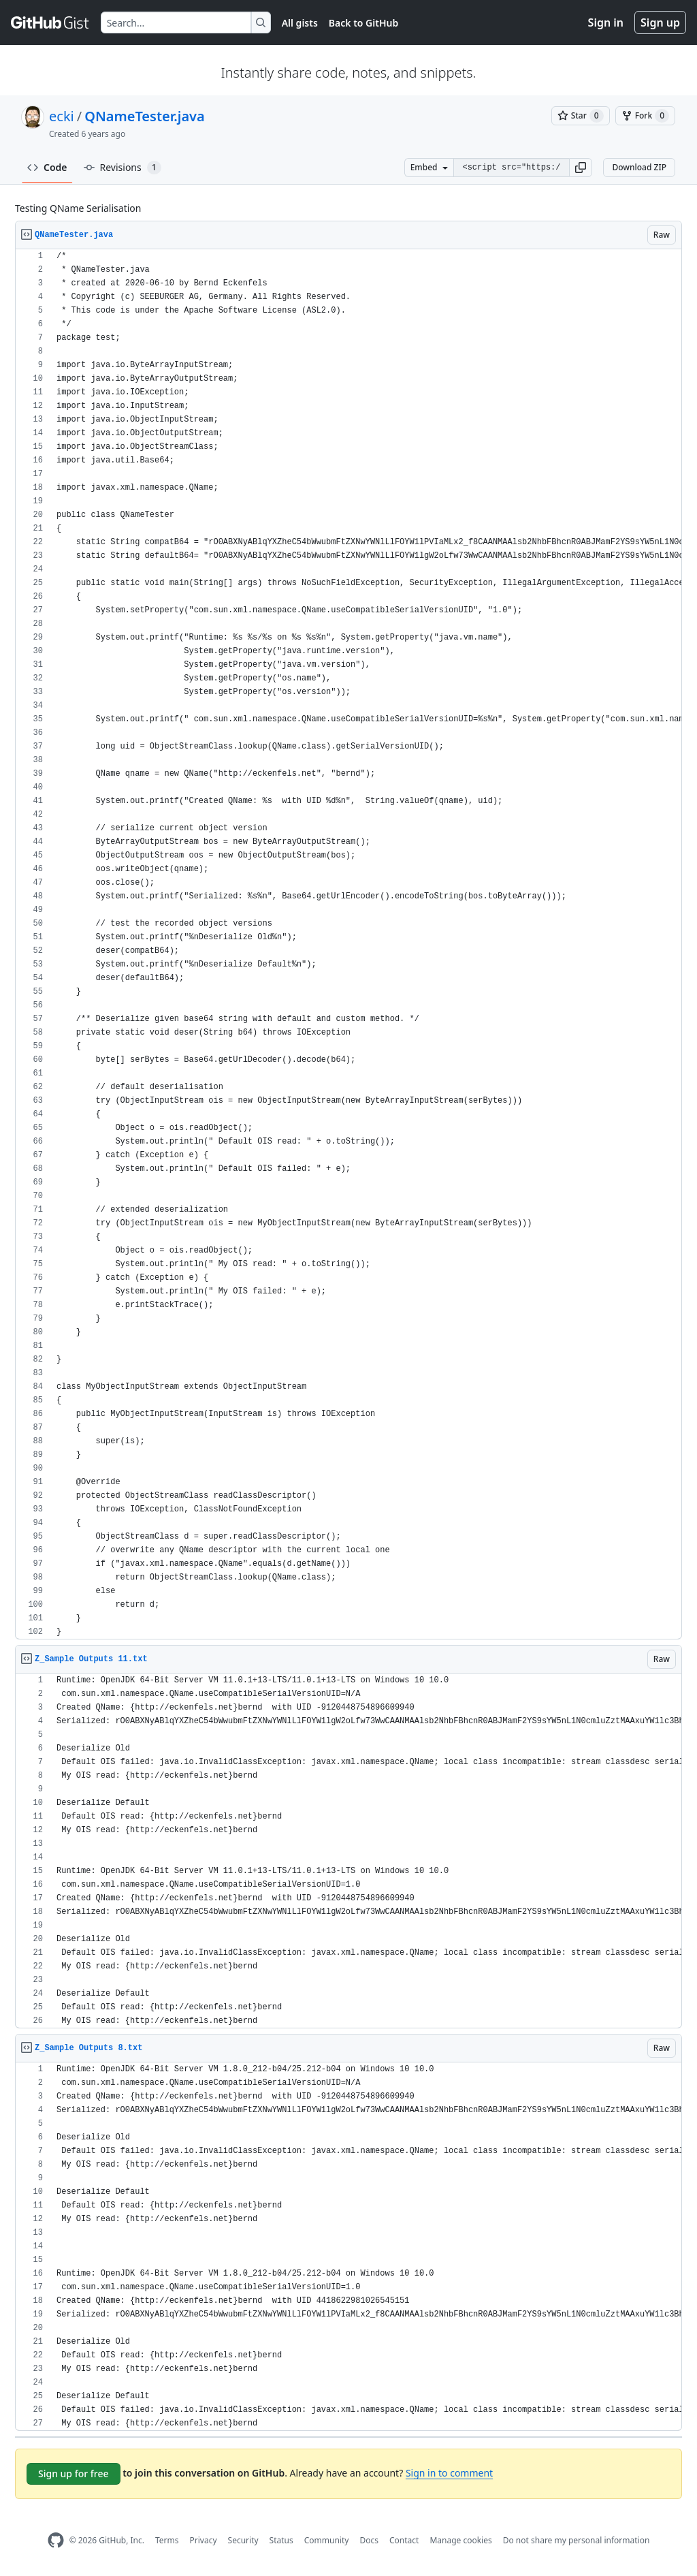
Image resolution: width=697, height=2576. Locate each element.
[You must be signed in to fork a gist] (645, 115)
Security (243, 2540)
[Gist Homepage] (50, 22)
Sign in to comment (449, 2472)
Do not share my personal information (576, 2540)
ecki (61, 116)
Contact (404, 2540)
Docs (368, 2540)
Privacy (203, 2540)
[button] (580, 167)
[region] (348, 944)
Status (281, 2540)
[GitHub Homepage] (56, 2540)
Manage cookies (460, 2540)
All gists (300, 22)
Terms (167, 2540)
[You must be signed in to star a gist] (580, 115)
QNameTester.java (144, 116)
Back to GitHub (363, 22)
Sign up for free (73, 2473)
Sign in (605, 22)
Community (326, 2540)
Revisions (122, 167)
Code (47, 167)
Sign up (660, 22)
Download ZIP (639, 167)
